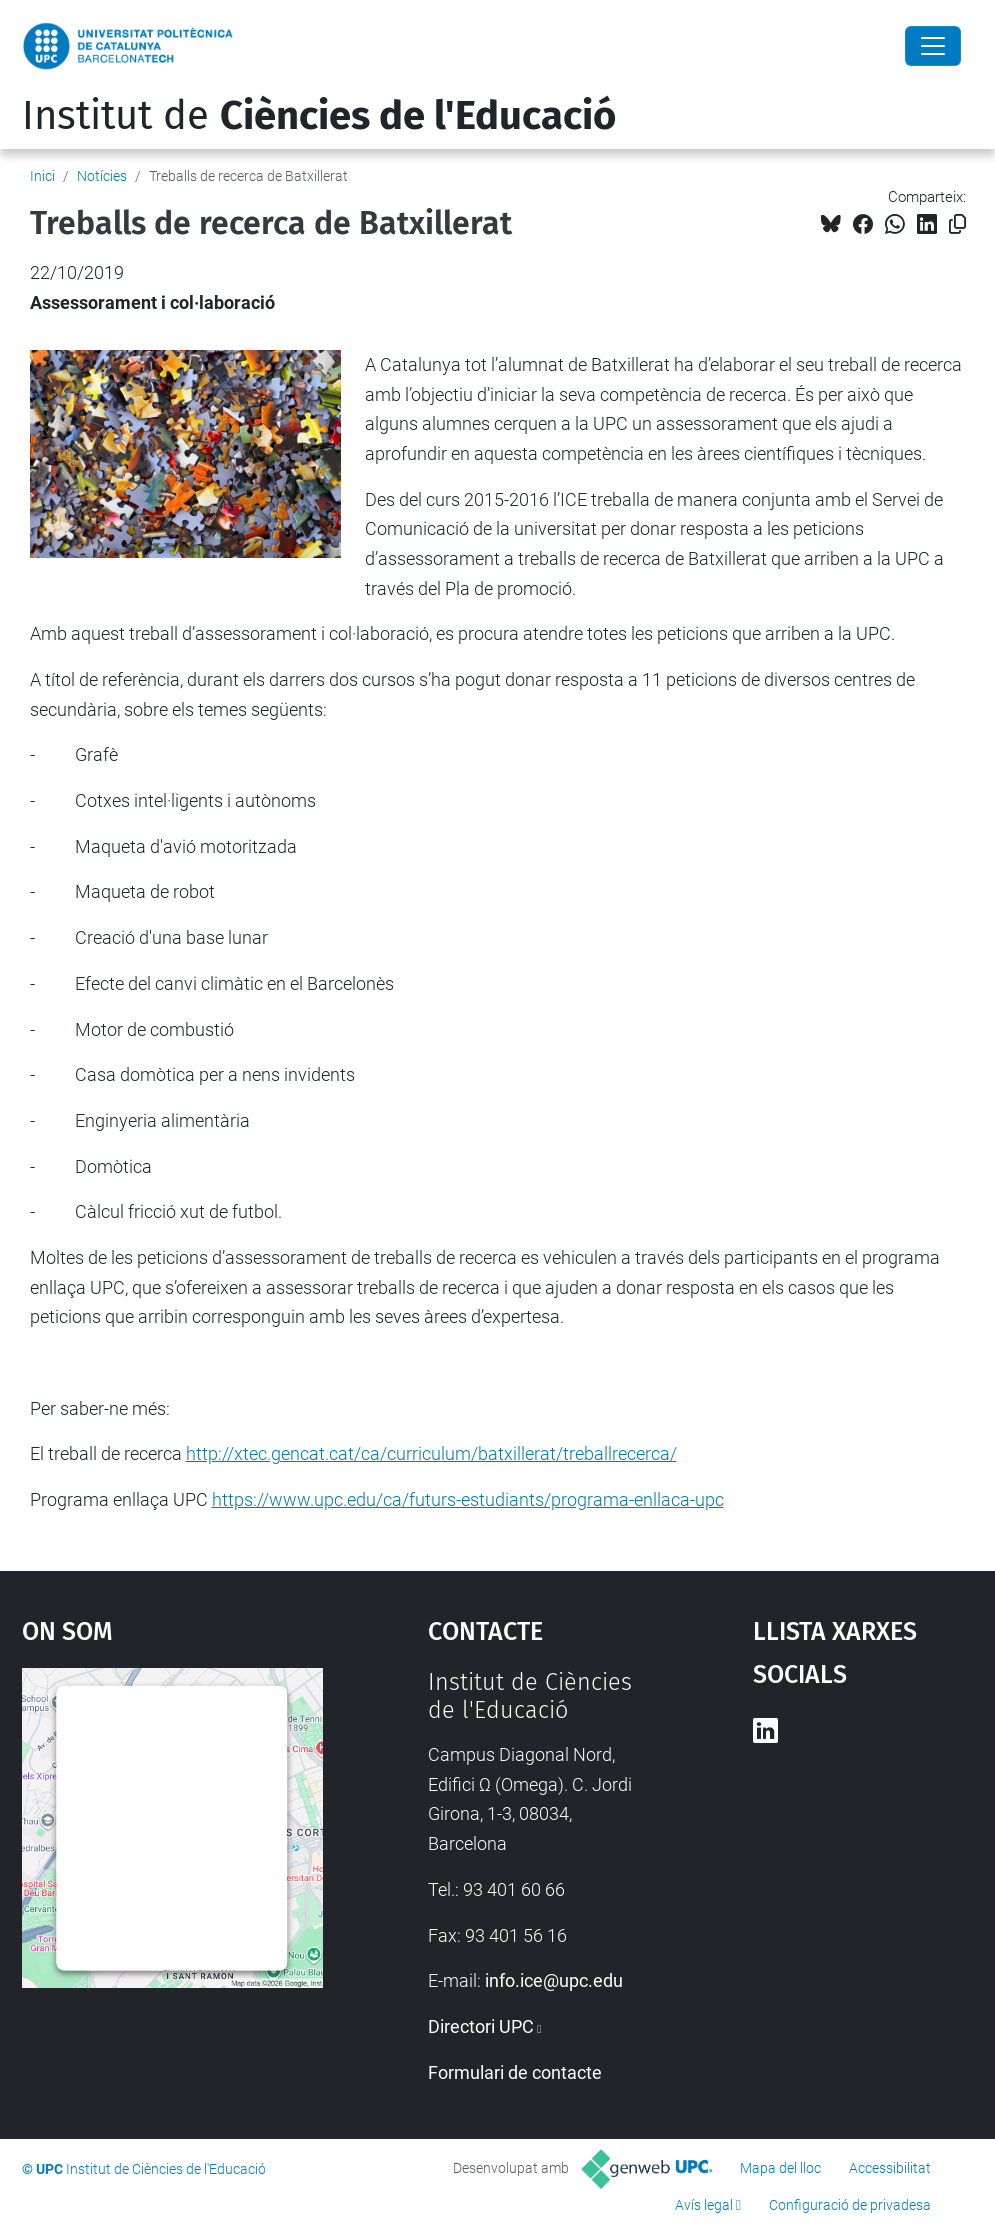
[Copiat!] (957, 224)
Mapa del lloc (780, 2168)
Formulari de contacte (515, 2072)
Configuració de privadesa (850, 2205)
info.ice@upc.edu (554, 1980)
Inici (42, 176)
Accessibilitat (890, 2168)
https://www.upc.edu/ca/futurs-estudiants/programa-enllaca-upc (468, 1499)
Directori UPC (481, 2026)
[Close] (933, 46)
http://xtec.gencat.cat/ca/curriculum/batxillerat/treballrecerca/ (431, 1453)
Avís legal (704, 2205)
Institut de (319, 116)
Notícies (102, 176)
